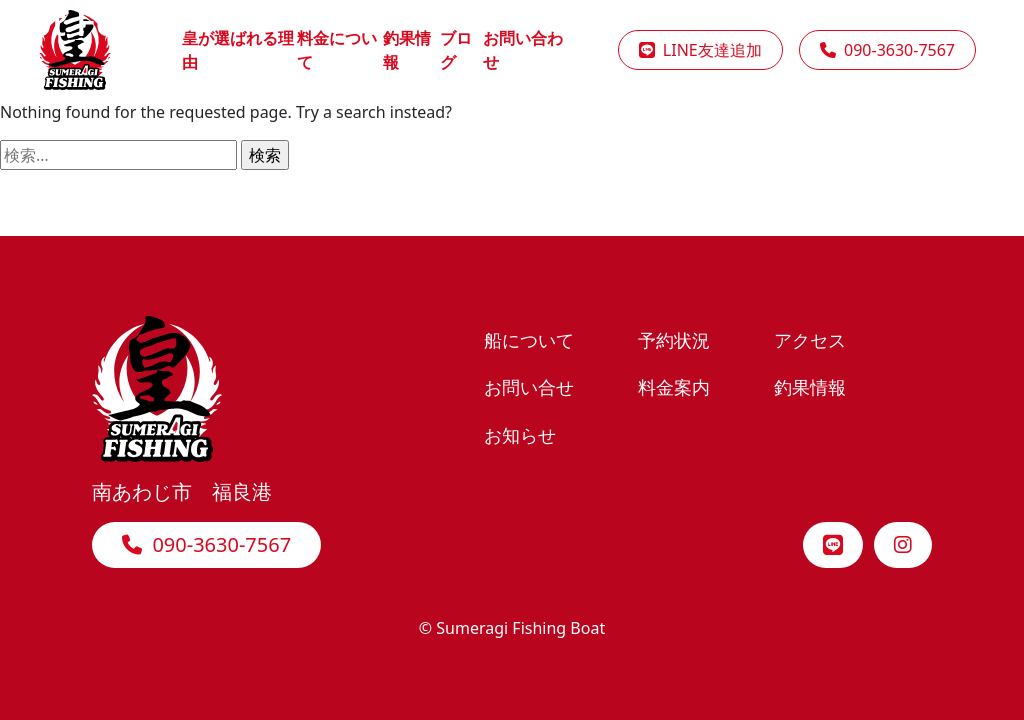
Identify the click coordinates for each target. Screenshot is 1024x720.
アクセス (810, 339)
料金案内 (674, 386)
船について (529, 339)
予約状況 (674, 339)
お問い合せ (529, 386)
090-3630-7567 (206, 544)
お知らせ (520, 434)
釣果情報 (810, 386)
